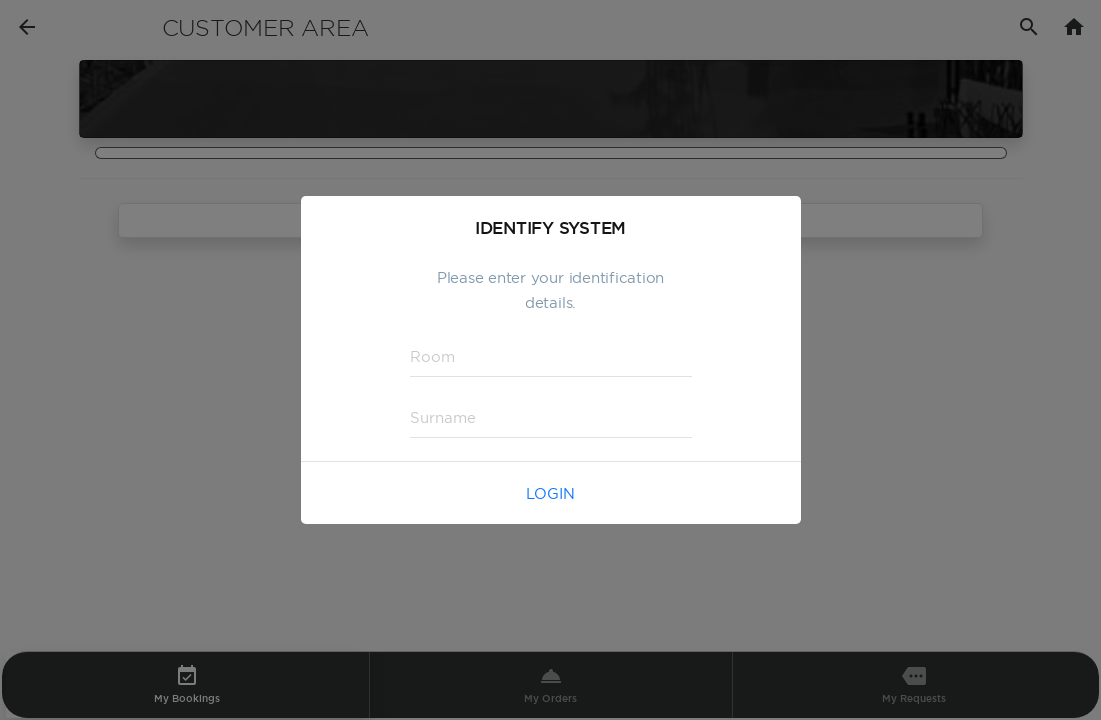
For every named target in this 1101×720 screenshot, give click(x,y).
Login (550, 493)
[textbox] (551, 357)
